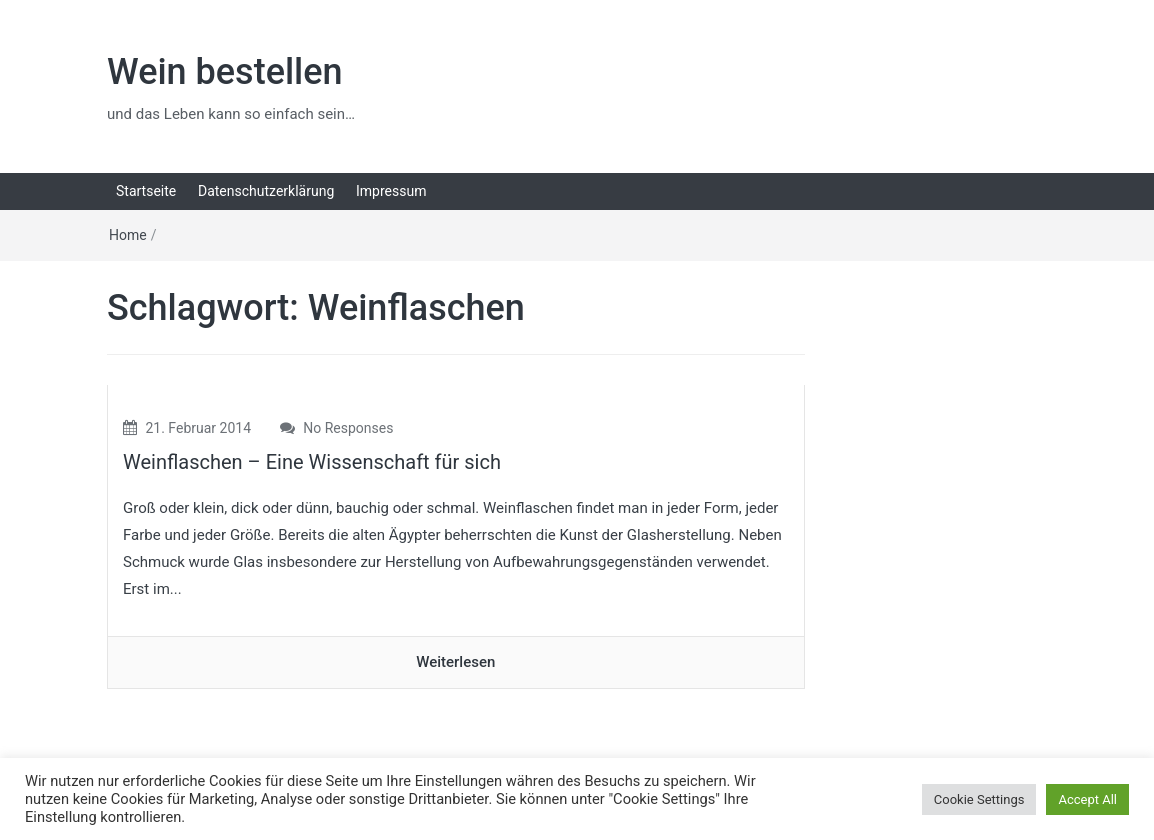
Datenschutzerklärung (266, 191)
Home (128, 235)
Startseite (146, 191)
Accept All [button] (1087, 799)
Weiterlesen (455, 662)
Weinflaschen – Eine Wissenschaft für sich (312, 462)
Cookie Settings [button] (979, 799)
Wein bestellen (225, 72)
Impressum (391, 191)
